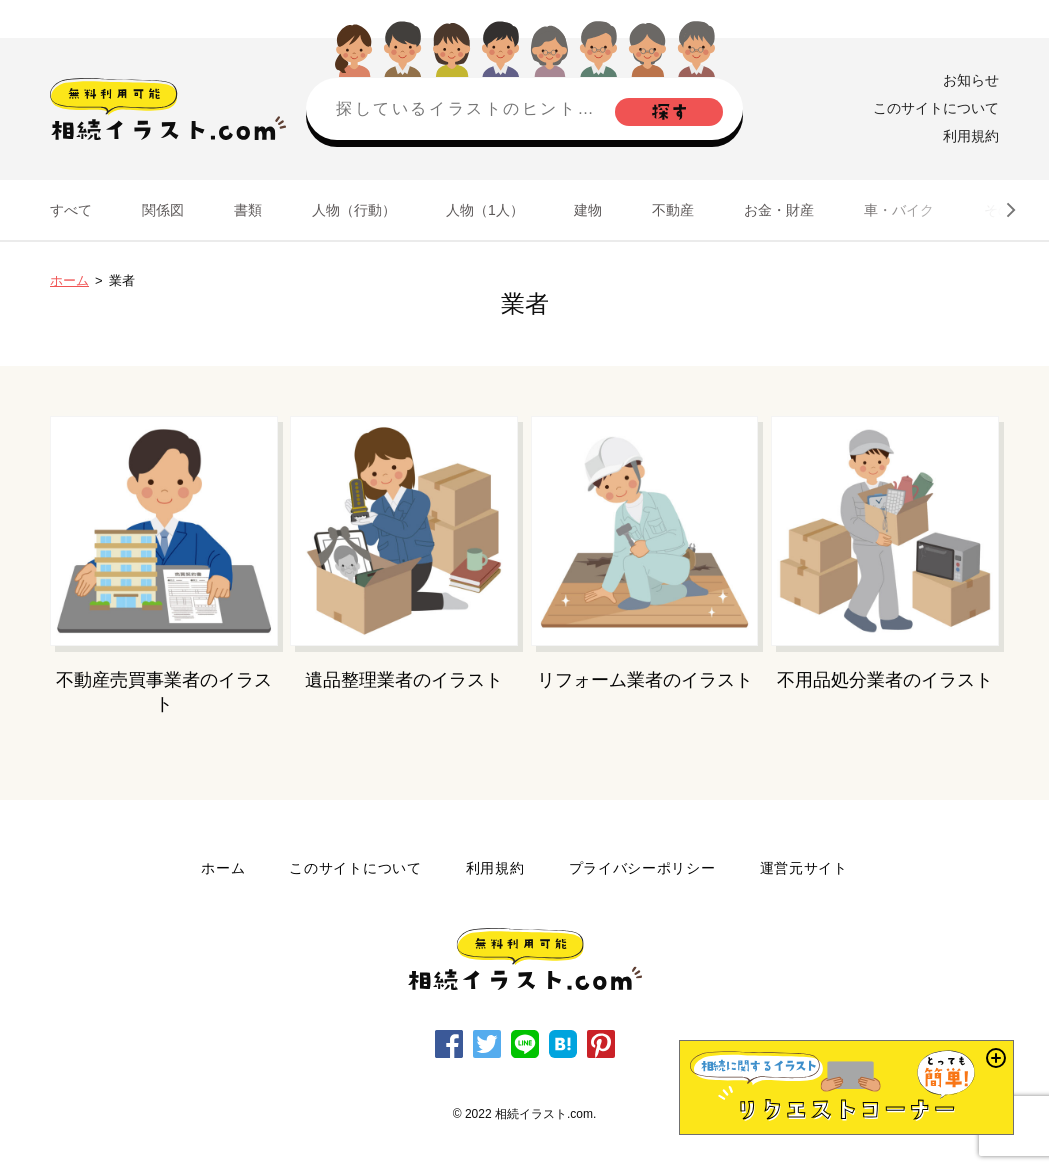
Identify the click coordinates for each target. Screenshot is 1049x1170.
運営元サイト (804, 868)
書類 (248, 210)
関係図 (163, 210)
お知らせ (971, 80)
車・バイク (899, 210)
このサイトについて (936, 108)
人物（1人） (485, 210)
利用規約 (971, 136)
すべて (71, 210)
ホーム (69, 280)
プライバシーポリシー (642, 868)
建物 (588, 210)
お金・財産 (779, 210)
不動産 (673, 210)
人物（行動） (354, 210)
